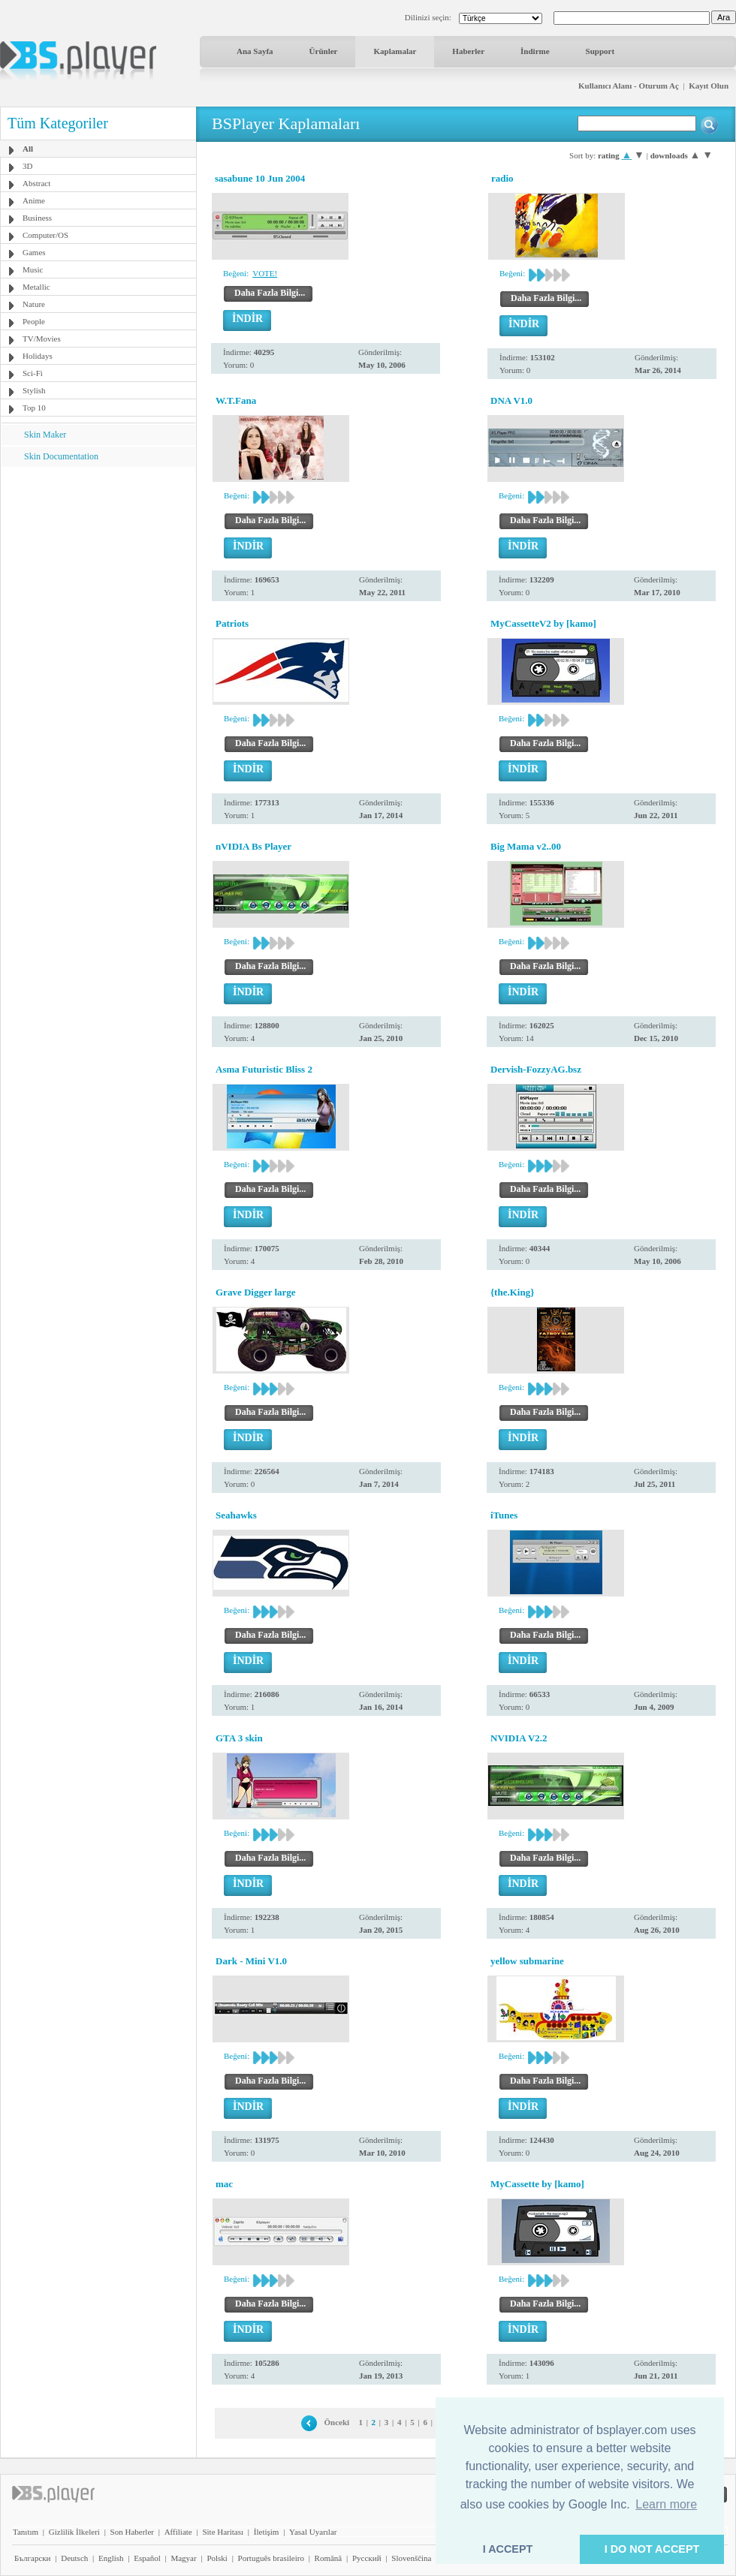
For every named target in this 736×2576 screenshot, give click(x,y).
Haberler (468, 51)
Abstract (36, 183)
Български (32, 2557)
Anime (34, 200)
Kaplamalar (394, 51)
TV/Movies (42, 338)
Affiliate (178, 2531)
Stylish (34, 390)
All (28, 148)
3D (27, 165)
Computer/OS (45, 234)
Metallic (36, 286)
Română (328, 2557)
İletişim (266, 2531)
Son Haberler (132, 2531)
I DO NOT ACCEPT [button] (652, 2549)
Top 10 (34, 407)
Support (600, 51)
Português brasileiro (271, 2557)
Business (37, 217)
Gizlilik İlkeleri (74, 2531)
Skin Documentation (61, 456)
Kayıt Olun (708, 85)
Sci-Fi (33, 373)
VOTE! (264, 273)
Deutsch (74, 2557)
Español (147, 2557)
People (34, 321)
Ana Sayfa (255, 51)
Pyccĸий (367, 2557)
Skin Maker (45, 434)
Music (33, 269)
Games (34, 252)
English (111, 2557)
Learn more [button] (666, 2504)
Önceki (337, 2422)
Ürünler (323, 51)
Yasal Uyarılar (312, 2531)
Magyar (183, 2557)
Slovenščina (411, 2557)
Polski (217, 2557)
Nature (34, 303)
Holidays (38, 355)
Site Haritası (222, 2531)
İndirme (535, 51)
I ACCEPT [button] (508, 2549)
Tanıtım (25, 2531)
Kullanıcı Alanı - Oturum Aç (628, 85)
